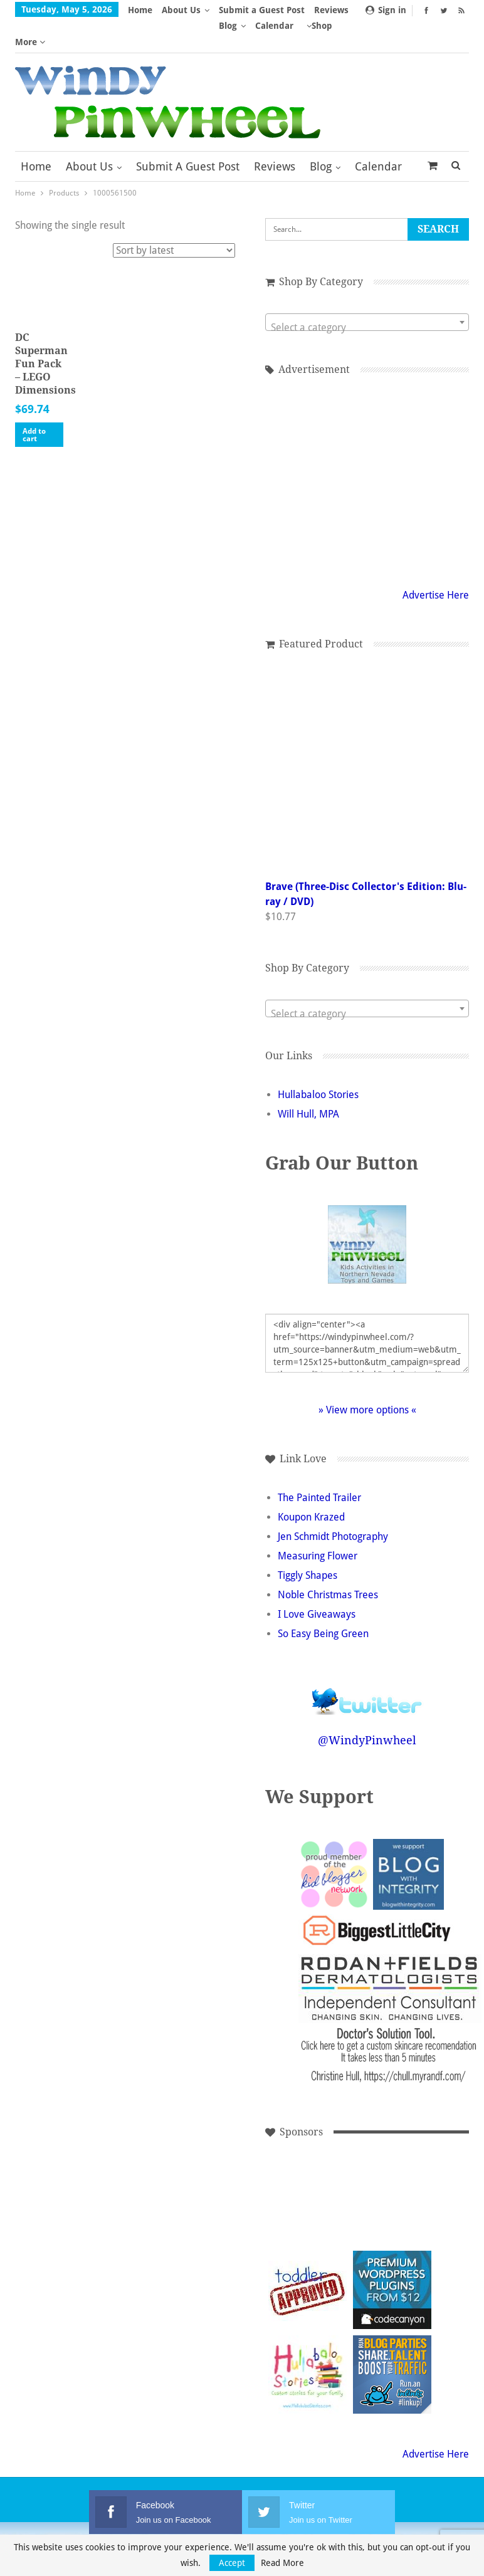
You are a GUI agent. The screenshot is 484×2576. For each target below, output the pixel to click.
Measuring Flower (317, 1525)
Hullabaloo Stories (318, 1063)
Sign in (386, 10)
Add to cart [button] (34, 403)
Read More (282, 2562)
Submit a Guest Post (187, 135)
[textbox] (367, 296)
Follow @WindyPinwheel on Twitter (367, 1661)
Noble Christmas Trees (328, 1563)
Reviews (274, 135)
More (234, 10)
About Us (181, 10)
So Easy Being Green (323, 1602)
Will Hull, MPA (308, 1083)
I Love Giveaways (316, 1583)
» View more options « (367, 1379)
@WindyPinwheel (367, 1708)
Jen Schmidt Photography (333, 1505)
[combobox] (367, 291)
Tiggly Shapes (307, 1544)
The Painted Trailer (319, 1466)
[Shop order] (174, 219)
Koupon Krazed (311, 1486)
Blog (321, 135)
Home (140, 10)
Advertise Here (435, 564)
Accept (232, 2563)
